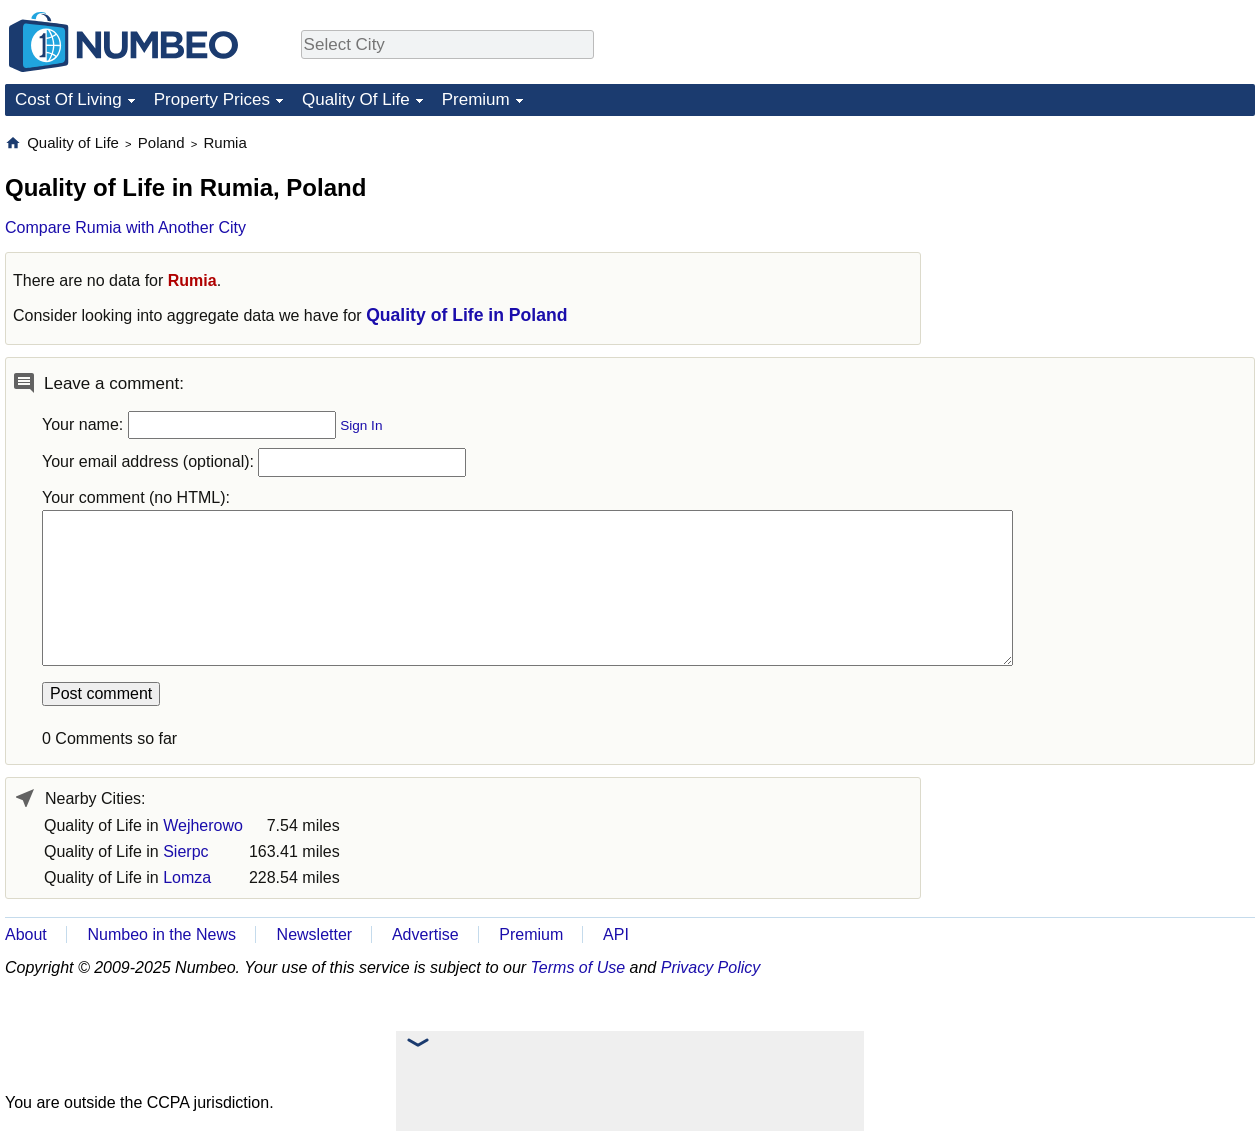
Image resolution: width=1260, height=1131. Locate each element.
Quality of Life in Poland (466, 315)
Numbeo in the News (161, 934)
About (26, 934)
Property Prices (212, 99)
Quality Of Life (356, 99)
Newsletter (315, 934)
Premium (476, 99)
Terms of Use (578, 967)
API (616, 934)
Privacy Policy (711, 967)
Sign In (361, 425)
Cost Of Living (68, 99)
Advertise (425, 934)
